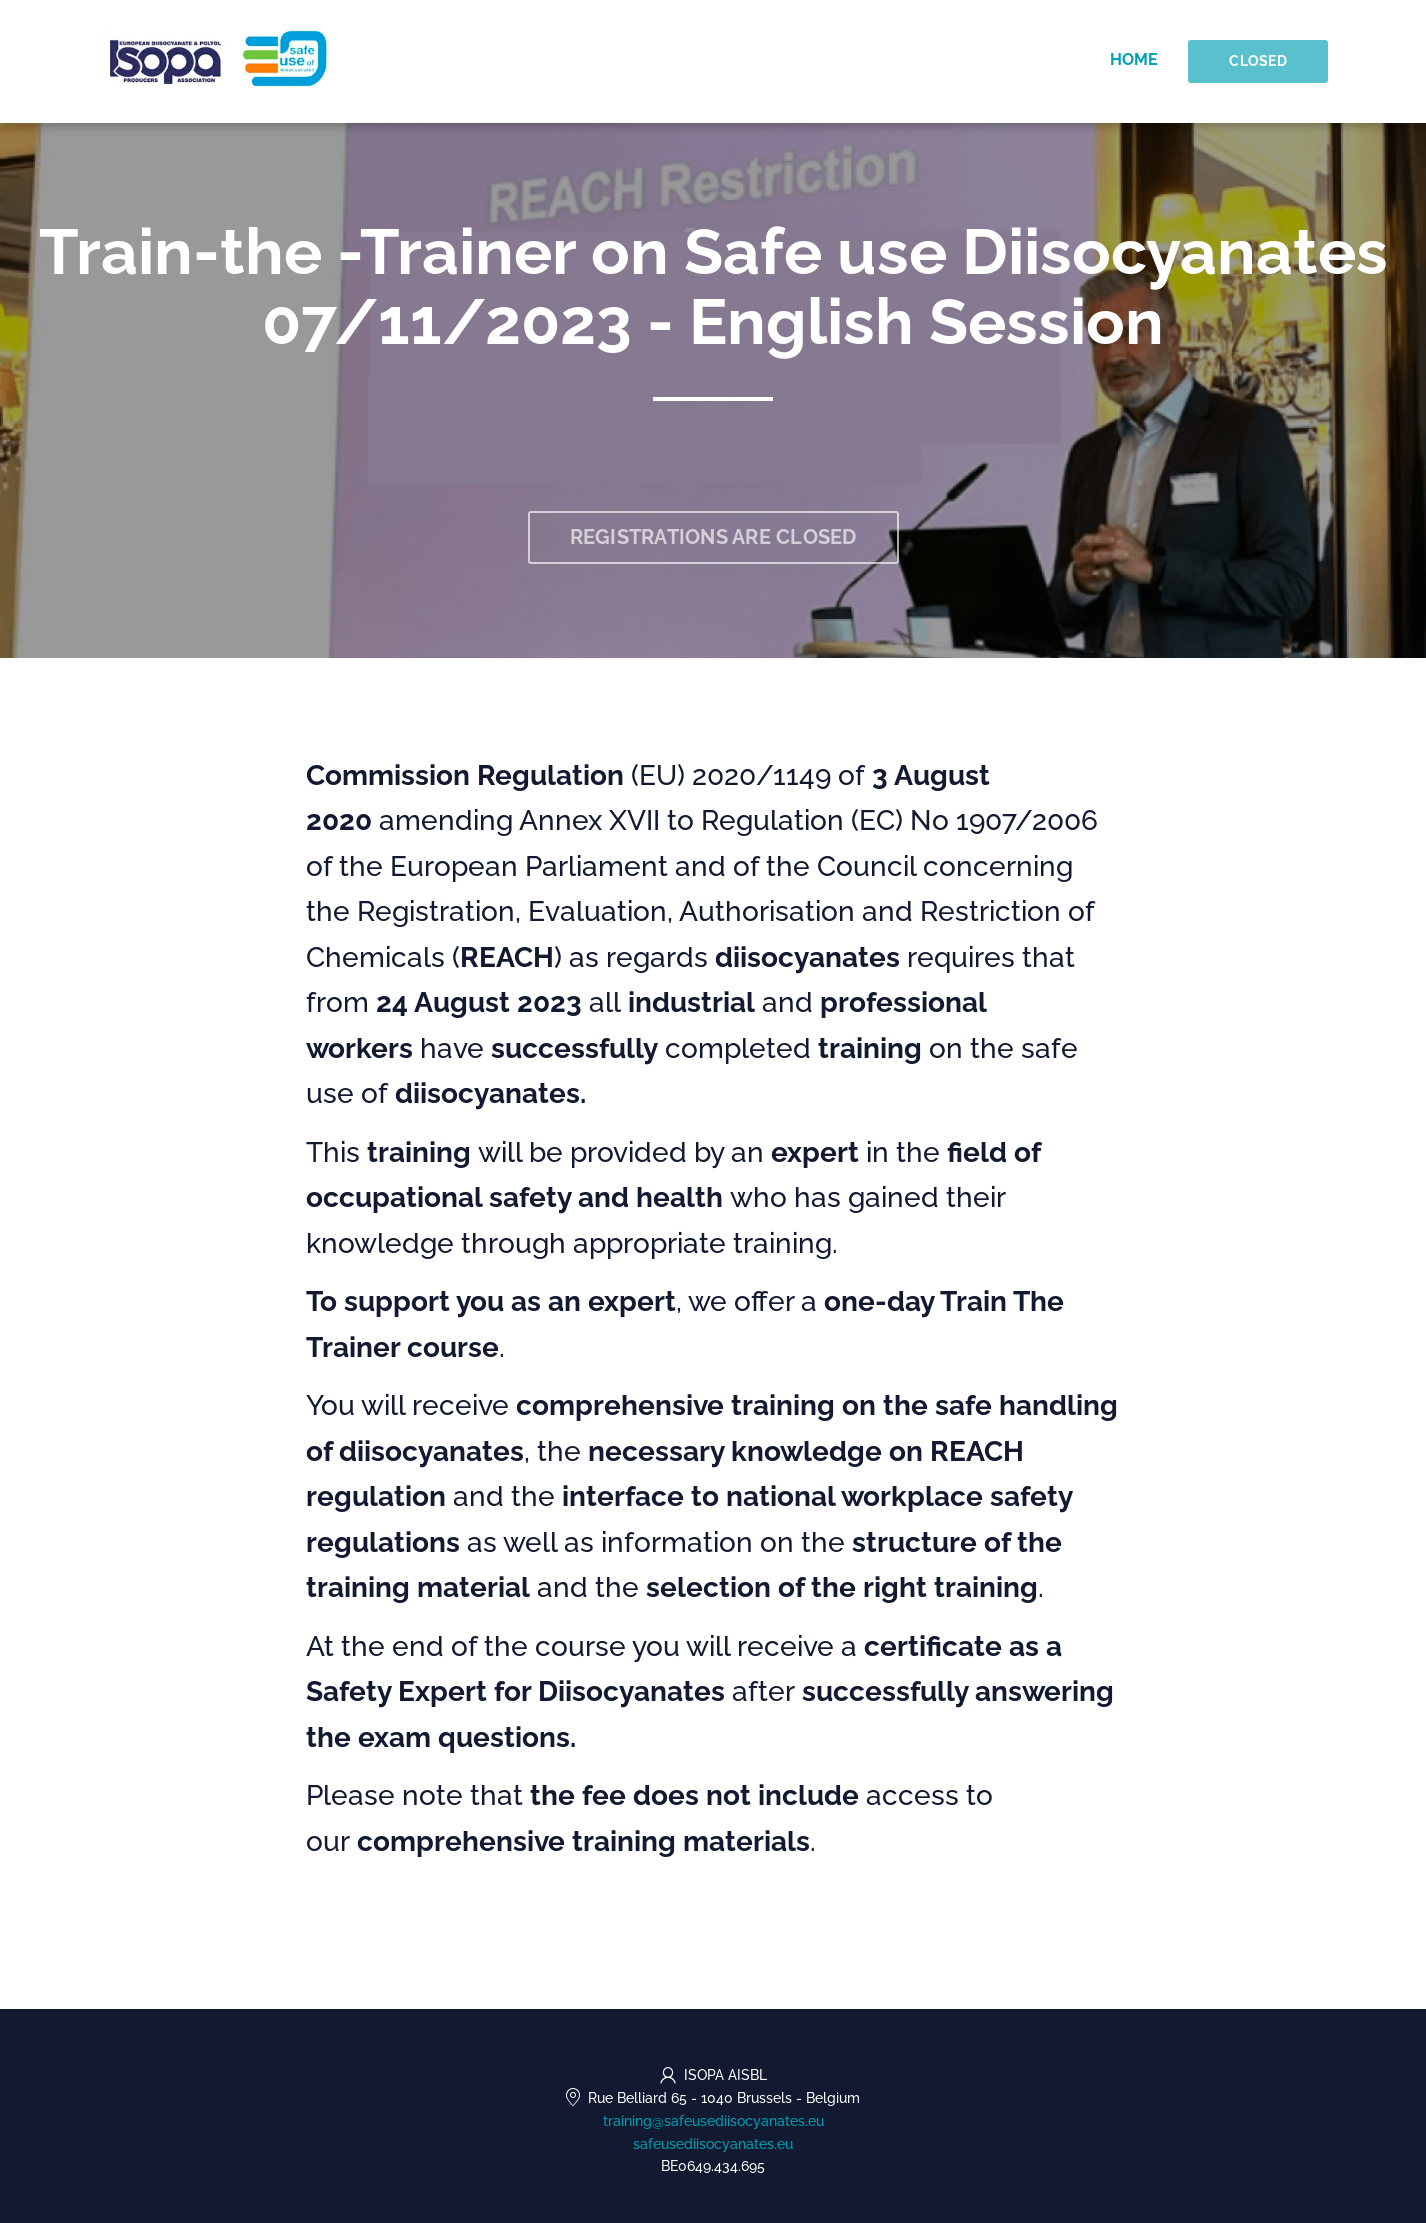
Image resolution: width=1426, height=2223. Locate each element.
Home (1134, 59)
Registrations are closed (713, 537)
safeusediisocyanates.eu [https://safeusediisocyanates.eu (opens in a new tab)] (713, 2144)
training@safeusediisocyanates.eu (713, 2121)
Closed (1258, 61)
